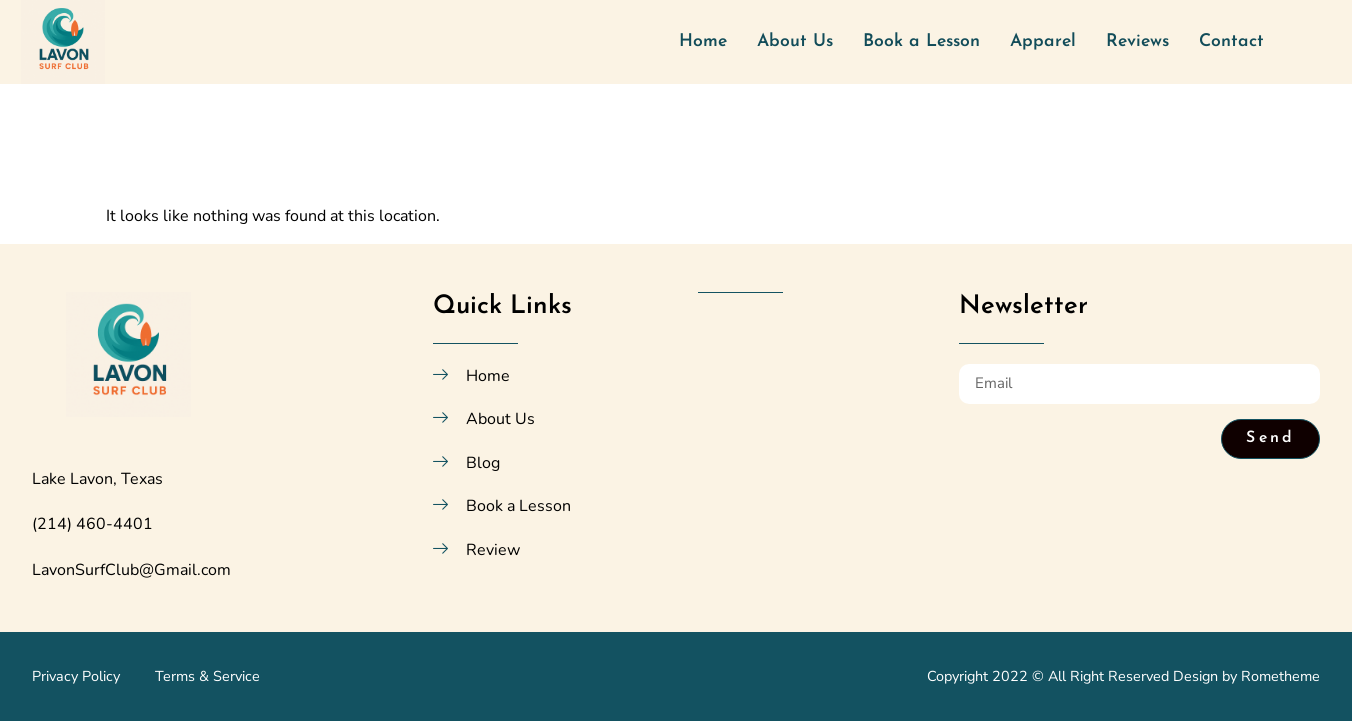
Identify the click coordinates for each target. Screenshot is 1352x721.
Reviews (1137, 41)
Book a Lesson (921, 41)
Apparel (1043, 41)
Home (703, 41)
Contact (1231, 41)
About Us (795, 41)
